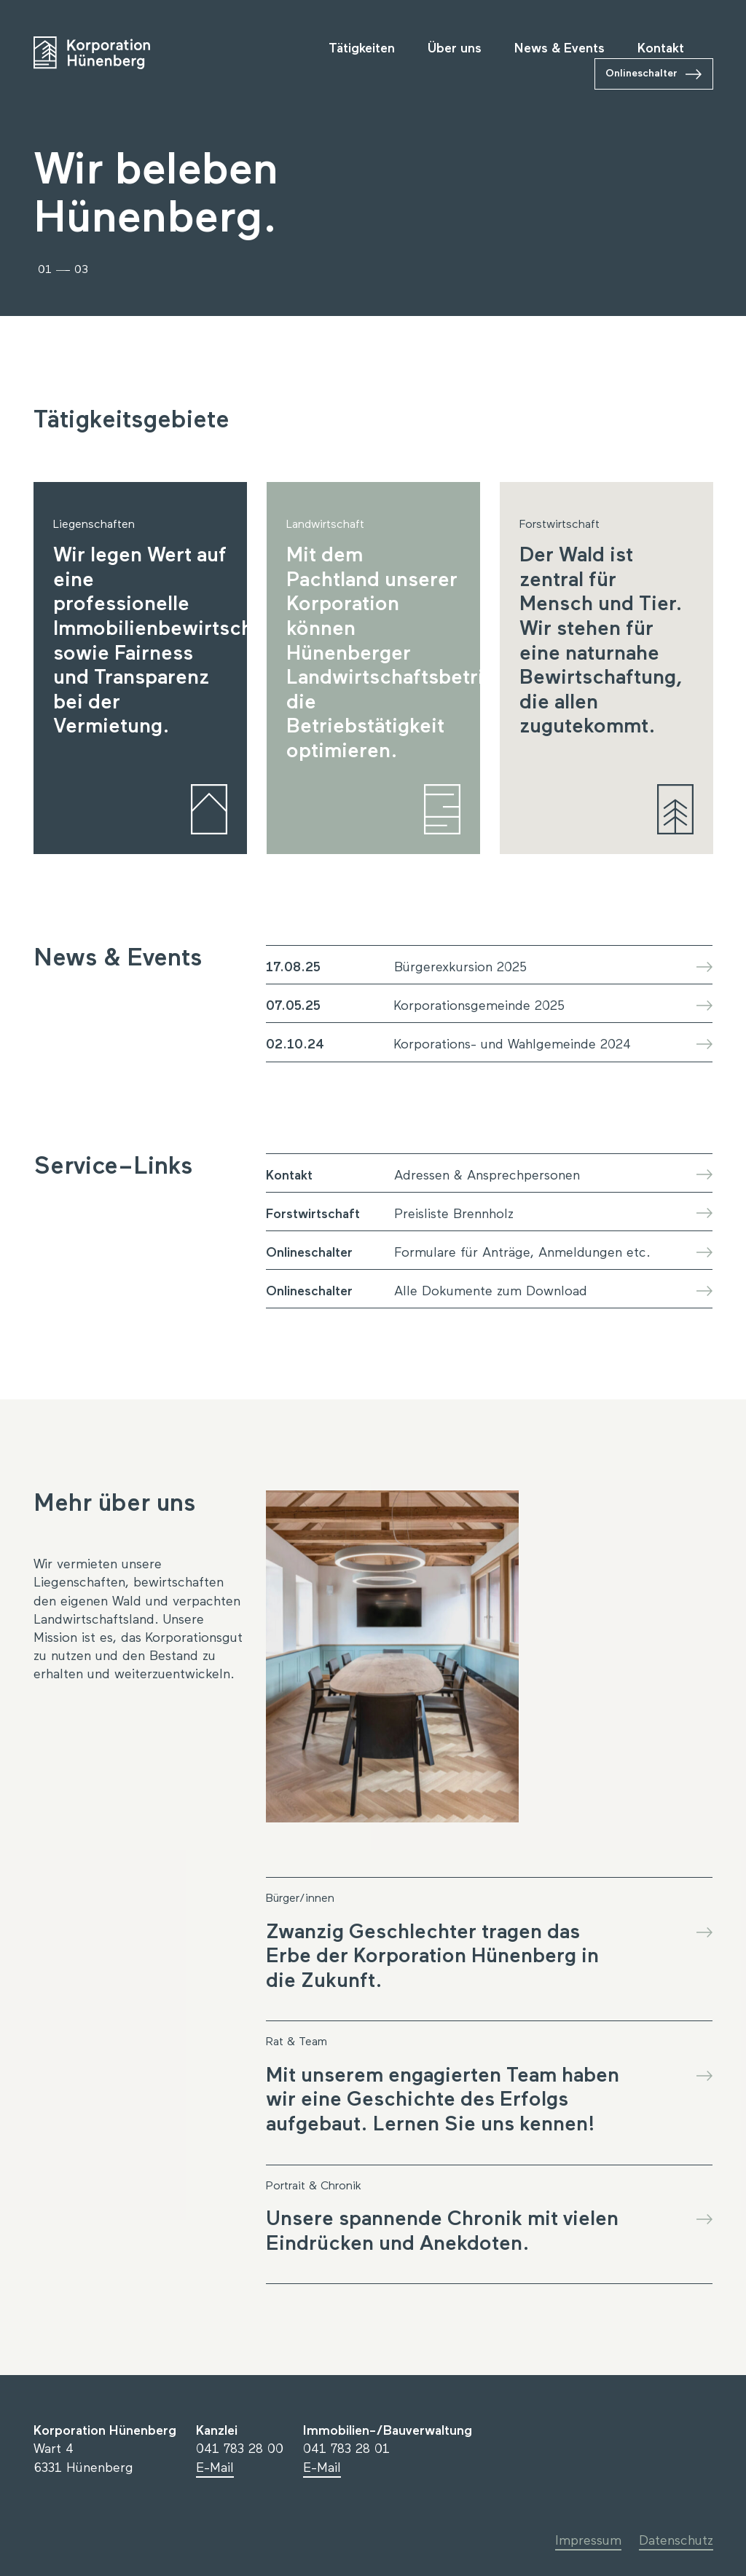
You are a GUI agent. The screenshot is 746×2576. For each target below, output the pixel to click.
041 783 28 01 (346, 2449)
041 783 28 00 (239, 2449)
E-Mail (215, 2468)
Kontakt (660, 48)
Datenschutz (676, 2541)
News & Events (559, 48)
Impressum (588, 2541)
